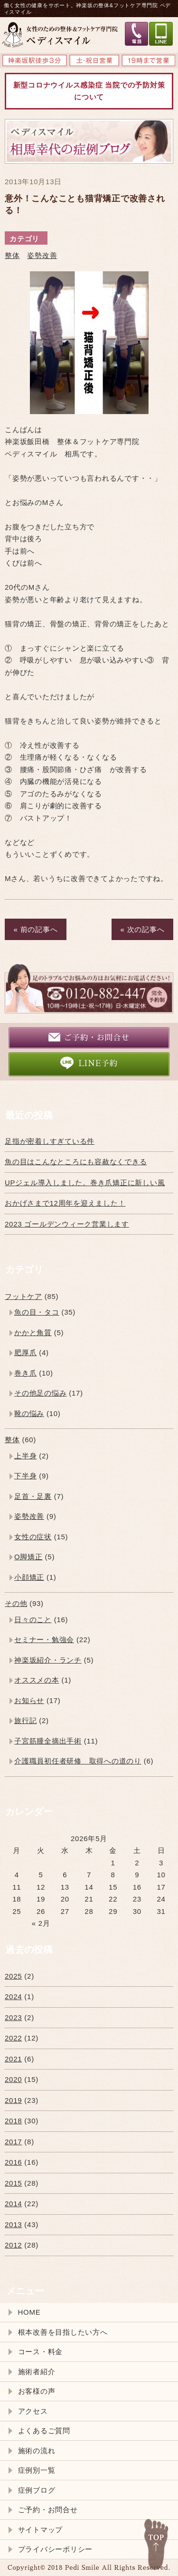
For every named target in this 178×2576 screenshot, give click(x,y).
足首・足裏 (33, 1496)
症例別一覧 (37, 2470)
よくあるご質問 (44, 2431)
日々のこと (33, 1619)
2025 (13, 1976)
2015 (13, 2183)
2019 (13, 2100)
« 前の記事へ (36, 929)
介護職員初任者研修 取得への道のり (77, 1761)
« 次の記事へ (143, 929)
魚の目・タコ (36, 1312)
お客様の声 (37, 2391)
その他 (16, 1603)
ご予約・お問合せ (89, 1037)
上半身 (25, 1456)
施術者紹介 (37, 2372)
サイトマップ (40, 2530)
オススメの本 (36, 1680)
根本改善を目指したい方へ (63, 2332)
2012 (13, 2245)
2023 (13, 2017)
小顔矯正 (29, 1577)
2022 (13, 2038)
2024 (13, 1996)
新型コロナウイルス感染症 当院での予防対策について (89, 91)
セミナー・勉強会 (44, 1639)
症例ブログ (37, 2490)
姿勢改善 (42, 255)
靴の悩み (29, 1413)
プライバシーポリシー (55, 2549)
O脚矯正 (28, 1557)
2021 (13, 2059)
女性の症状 (33, 1537)
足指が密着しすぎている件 (49, 1141)
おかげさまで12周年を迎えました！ (65, 1203)
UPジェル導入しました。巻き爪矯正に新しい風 (85, 1183)
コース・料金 (40, 2352)
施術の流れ (37, 2451)
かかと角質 (33, 1332)
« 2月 (41, 1923)
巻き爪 (25, 1373)
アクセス (33, 2411)
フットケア (23, 1296)
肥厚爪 (25, 1352)
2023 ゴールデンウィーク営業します (67, 1224)
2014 (13, 2204)
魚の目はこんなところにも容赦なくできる (76, 1162)
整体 (12, 255)
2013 (13, 2224)
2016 (13, 2162)
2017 (13, 2142)
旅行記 (25, 1720)
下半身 (25, 1476)
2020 (13, 2079)
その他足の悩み (40, 1393)
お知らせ (29, 1700)
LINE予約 (89, 1063)
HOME (29, 2312)
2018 (13, 2121)
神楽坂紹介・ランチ (48, 1660)
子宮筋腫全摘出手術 (48, 1741)
